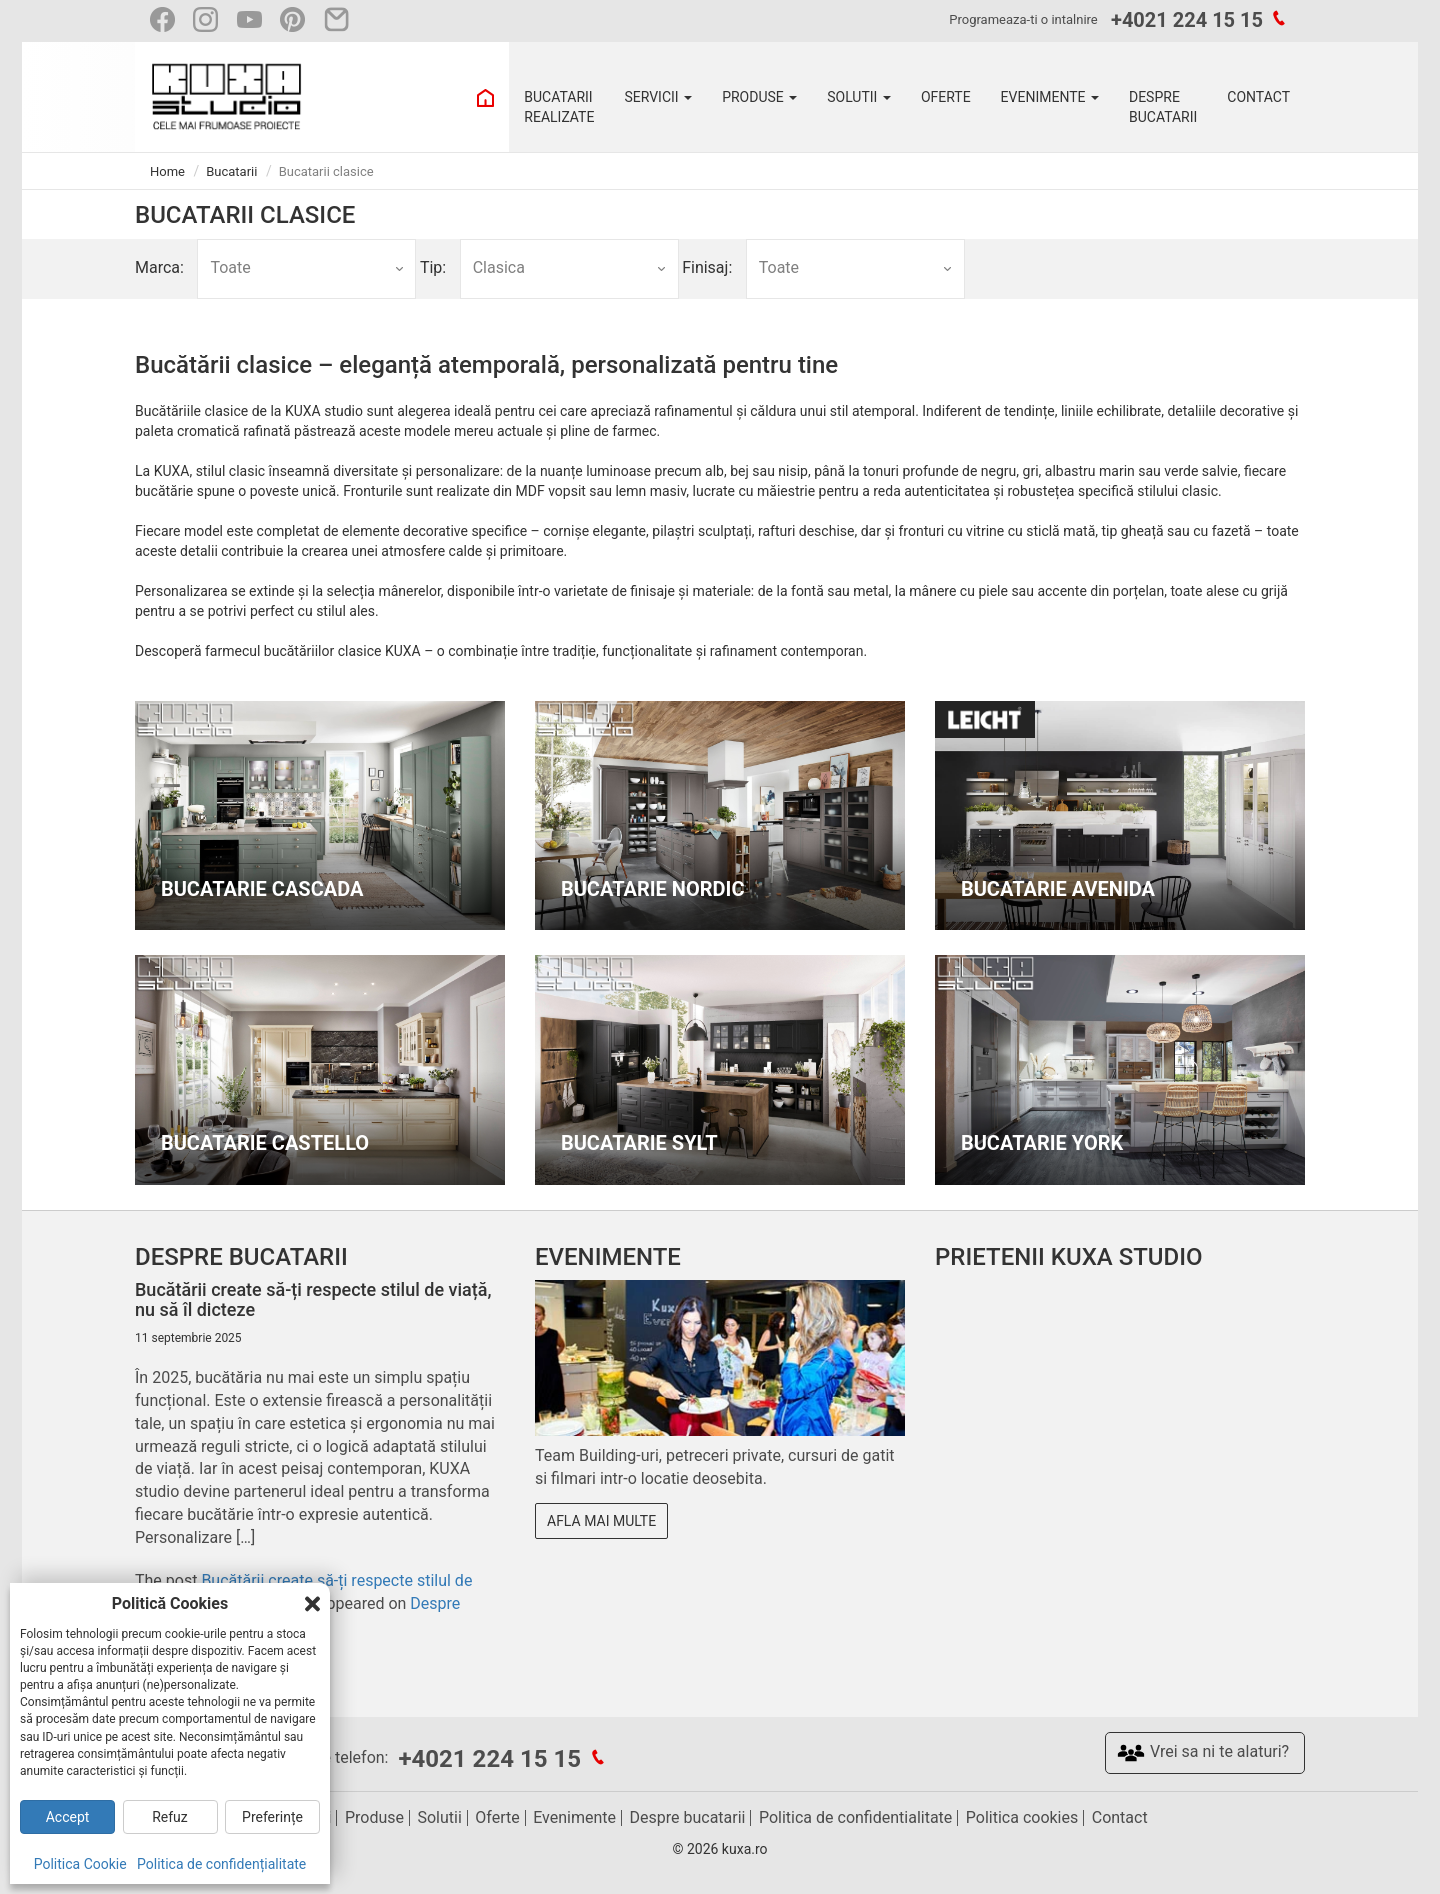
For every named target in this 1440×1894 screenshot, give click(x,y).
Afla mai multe (601, 1521)
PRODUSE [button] (759, 97)
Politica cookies (1022, 1817)
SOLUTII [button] (859, 97)
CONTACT (1258, 97)
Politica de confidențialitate (221, 1864)
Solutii (439, 1817)
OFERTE (946, 97)
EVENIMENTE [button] (1050, 97)
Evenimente (574, 1817)
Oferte (497, 1817)
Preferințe (272, 1817)
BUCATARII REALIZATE (559, 107)
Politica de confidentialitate (855, 1817)
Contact (1120, 1817)
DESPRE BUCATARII (1163, 107)
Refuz (170, 1817)
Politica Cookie (80, 1864)
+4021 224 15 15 (1187, 20)
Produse (374, 1817)
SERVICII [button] (658, 97)
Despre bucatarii (688, 1817)
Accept (68, 1817)
